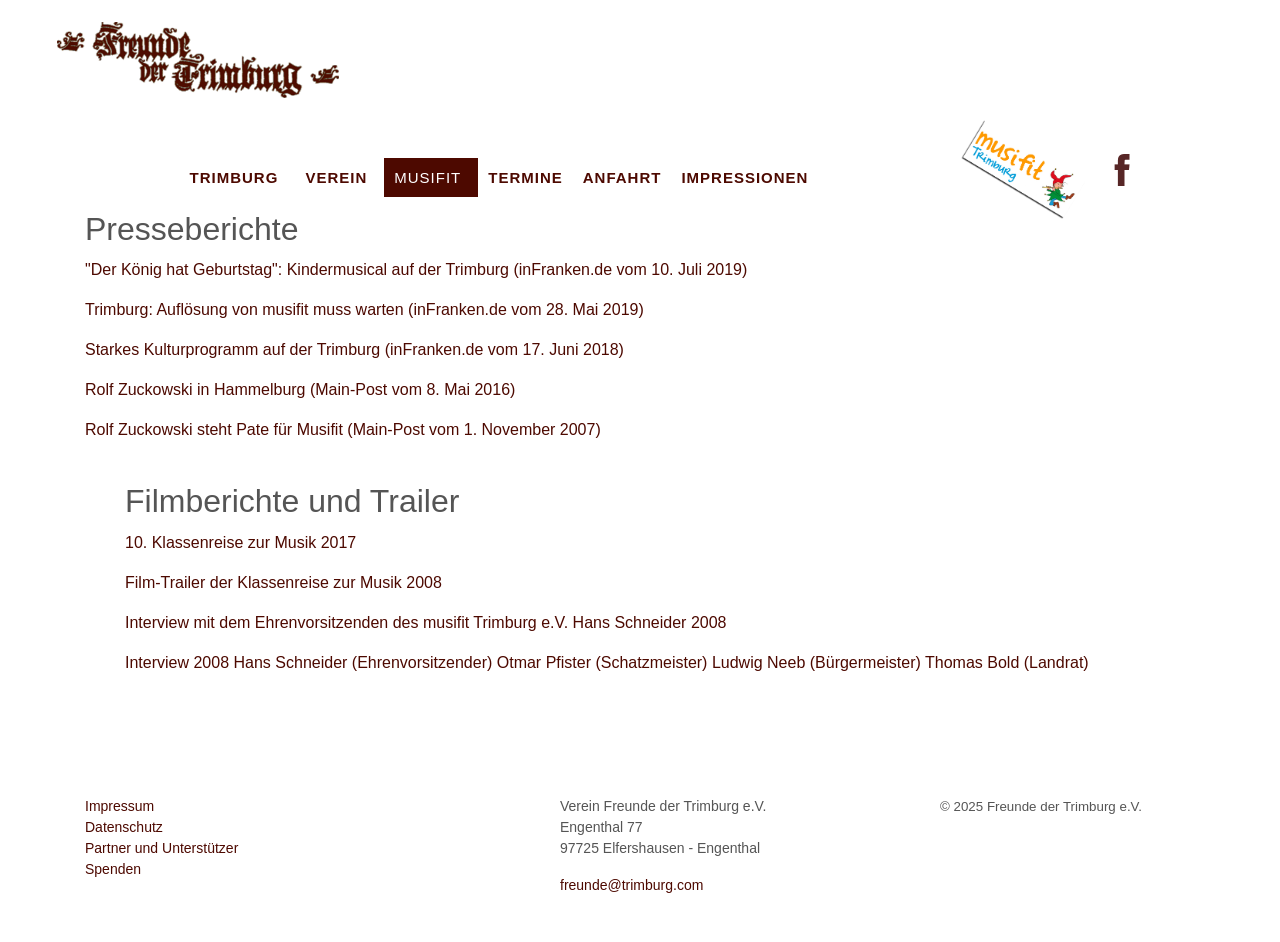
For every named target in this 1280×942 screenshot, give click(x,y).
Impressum (119, 806)
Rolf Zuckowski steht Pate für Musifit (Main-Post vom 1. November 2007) (343, 429)
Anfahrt (622, 177)
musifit (427, 177)
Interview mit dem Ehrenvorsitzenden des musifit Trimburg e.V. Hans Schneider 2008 (425, 622)
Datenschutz (124, 827)
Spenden (113, 869)
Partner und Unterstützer (161, 848)
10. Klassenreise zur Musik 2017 (240, 542)
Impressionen (744, 177)
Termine (525, 177)
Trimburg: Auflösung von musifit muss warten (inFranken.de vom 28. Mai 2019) (364, 309)
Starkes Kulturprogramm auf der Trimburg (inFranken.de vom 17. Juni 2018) (354, 349)
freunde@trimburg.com (631, 885)
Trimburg (234, 177)
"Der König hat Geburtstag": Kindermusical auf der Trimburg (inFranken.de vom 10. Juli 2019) (416, 269)
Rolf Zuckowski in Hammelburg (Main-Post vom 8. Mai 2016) (300, 389)
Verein (336, 177)
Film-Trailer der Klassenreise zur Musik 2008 (283, 582)
